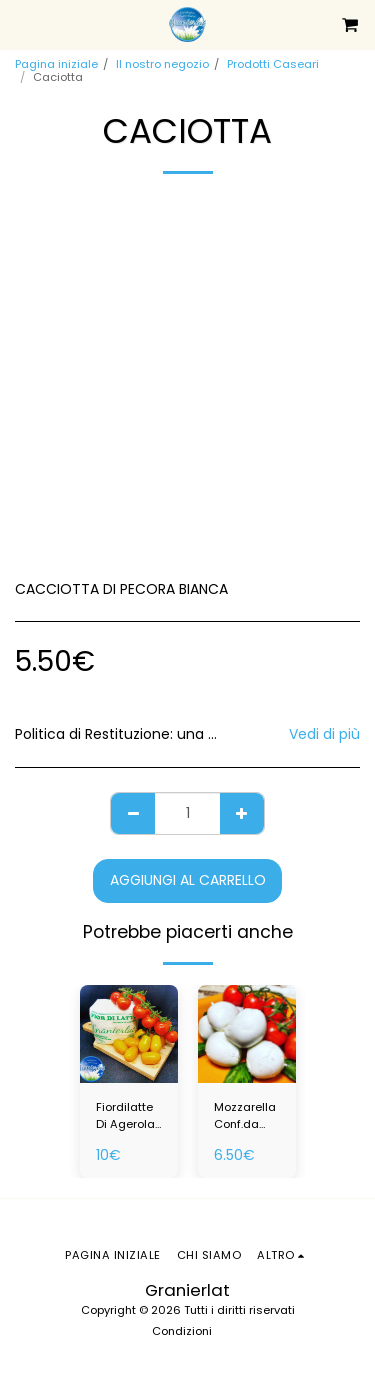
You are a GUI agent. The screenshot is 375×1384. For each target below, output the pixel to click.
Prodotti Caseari (273, 64)
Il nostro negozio (162, 64)
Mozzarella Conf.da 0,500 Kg (245, 1116)
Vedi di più (324, 734)
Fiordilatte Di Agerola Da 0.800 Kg (125, 1116)
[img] (129, 1034)
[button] (22, 24)
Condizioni (182, 1331)
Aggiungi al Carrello (188, 880)
